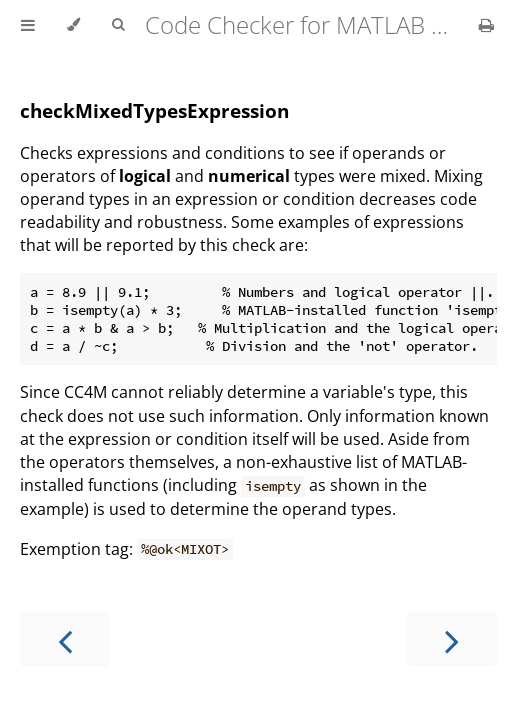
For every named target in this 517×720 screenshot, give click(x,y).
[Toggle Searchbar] (118, 25)
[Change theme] (73, 25)
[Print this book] (486, 25)
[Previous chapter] (65, 639)
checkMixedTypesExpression (154, 110)
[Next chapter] (452, 639)
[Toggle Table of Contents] (28, 25)
